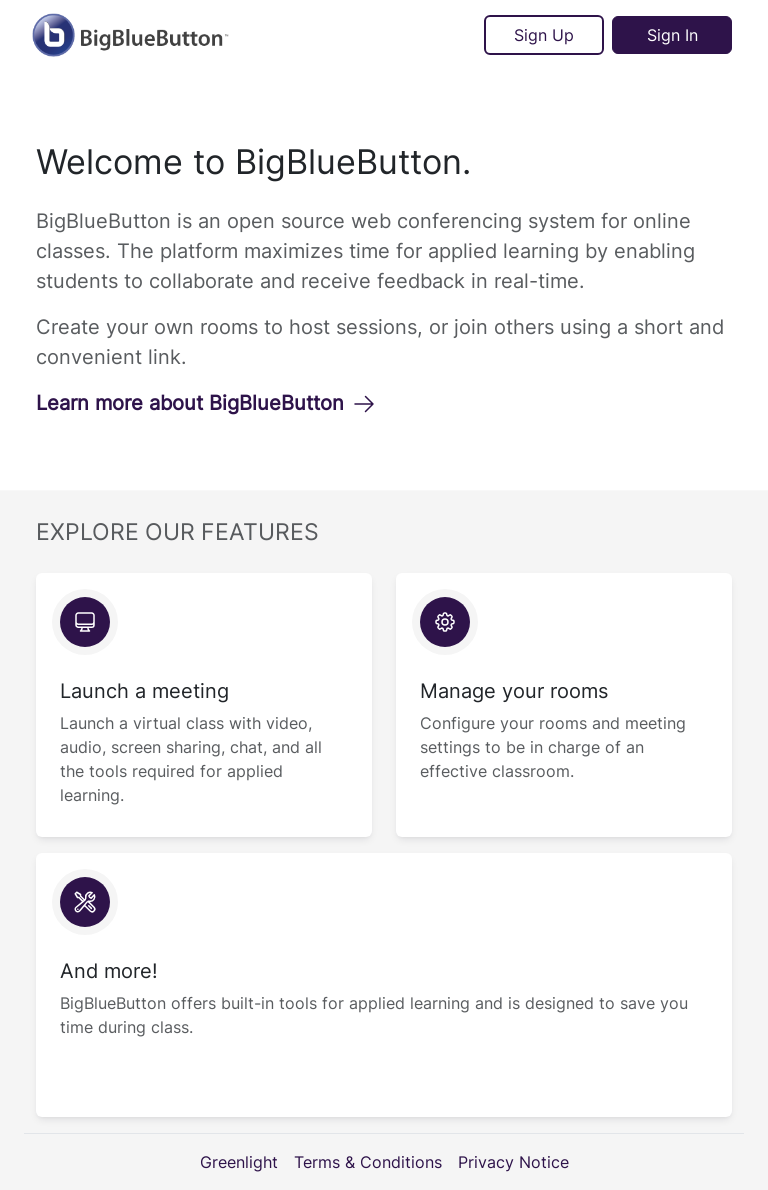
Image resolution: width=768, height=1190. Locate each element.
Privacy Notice (513, 1162)
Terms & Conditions (368, 1162)
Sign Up (544, 35)
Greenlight (239, 1162)
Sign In (672, 35)
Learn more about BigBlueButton (206, 403)
